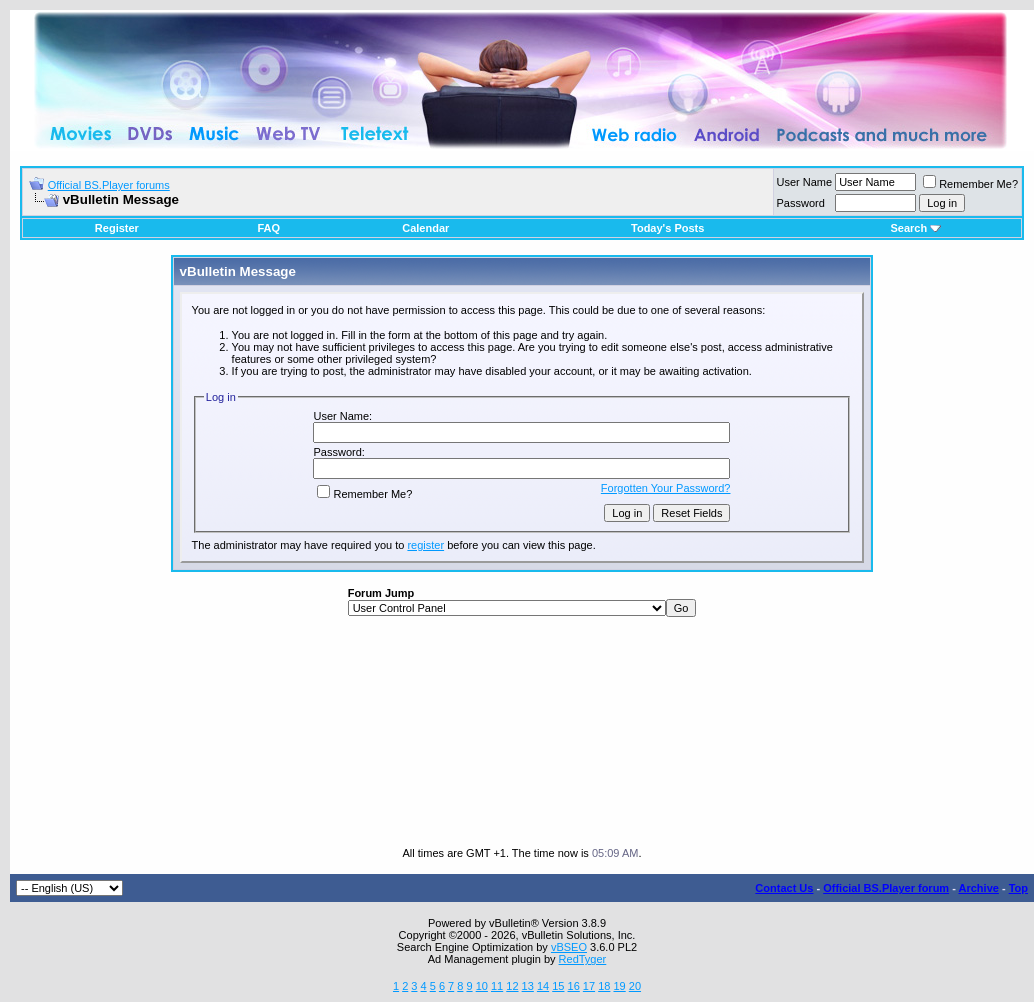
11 (497, 986)
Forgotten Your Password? (666, 488)
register (425, 545)
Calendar (425, 228)
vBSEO (569, 947)
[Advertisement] (522, 732)
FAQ (268, 228)
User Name (805, 182)
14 (543, 986)
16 (574, 986)
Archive (979, 888)
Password (801, 203)
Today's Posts (667, 228)
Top (1018, 888)
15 (558, 986)
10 (482, 986)
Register (117, 228)
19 (619, 986)
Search (915, 228)
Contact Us (784, 888)
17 (589, 986)
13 (528, 986)
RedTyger (583, 959)
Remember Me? (970, 184)
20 (635, 986)
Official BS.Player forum (886, 888)
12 (512, 986)
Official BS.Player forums (109, 185)
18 (604, 986)
